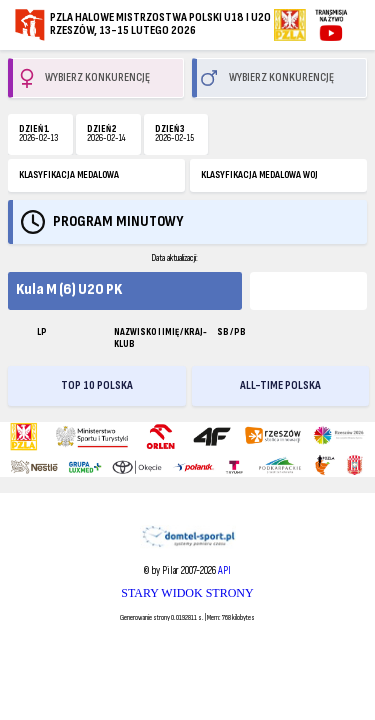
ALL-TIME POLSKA (280, 385)
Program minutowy (118, 221)
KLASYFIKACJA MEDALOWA (69, 175)
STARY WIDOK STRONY (187, 593)
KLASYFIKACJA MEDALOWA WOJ (259, 175)
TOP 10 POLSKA (97, 385)
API (224, 570)
